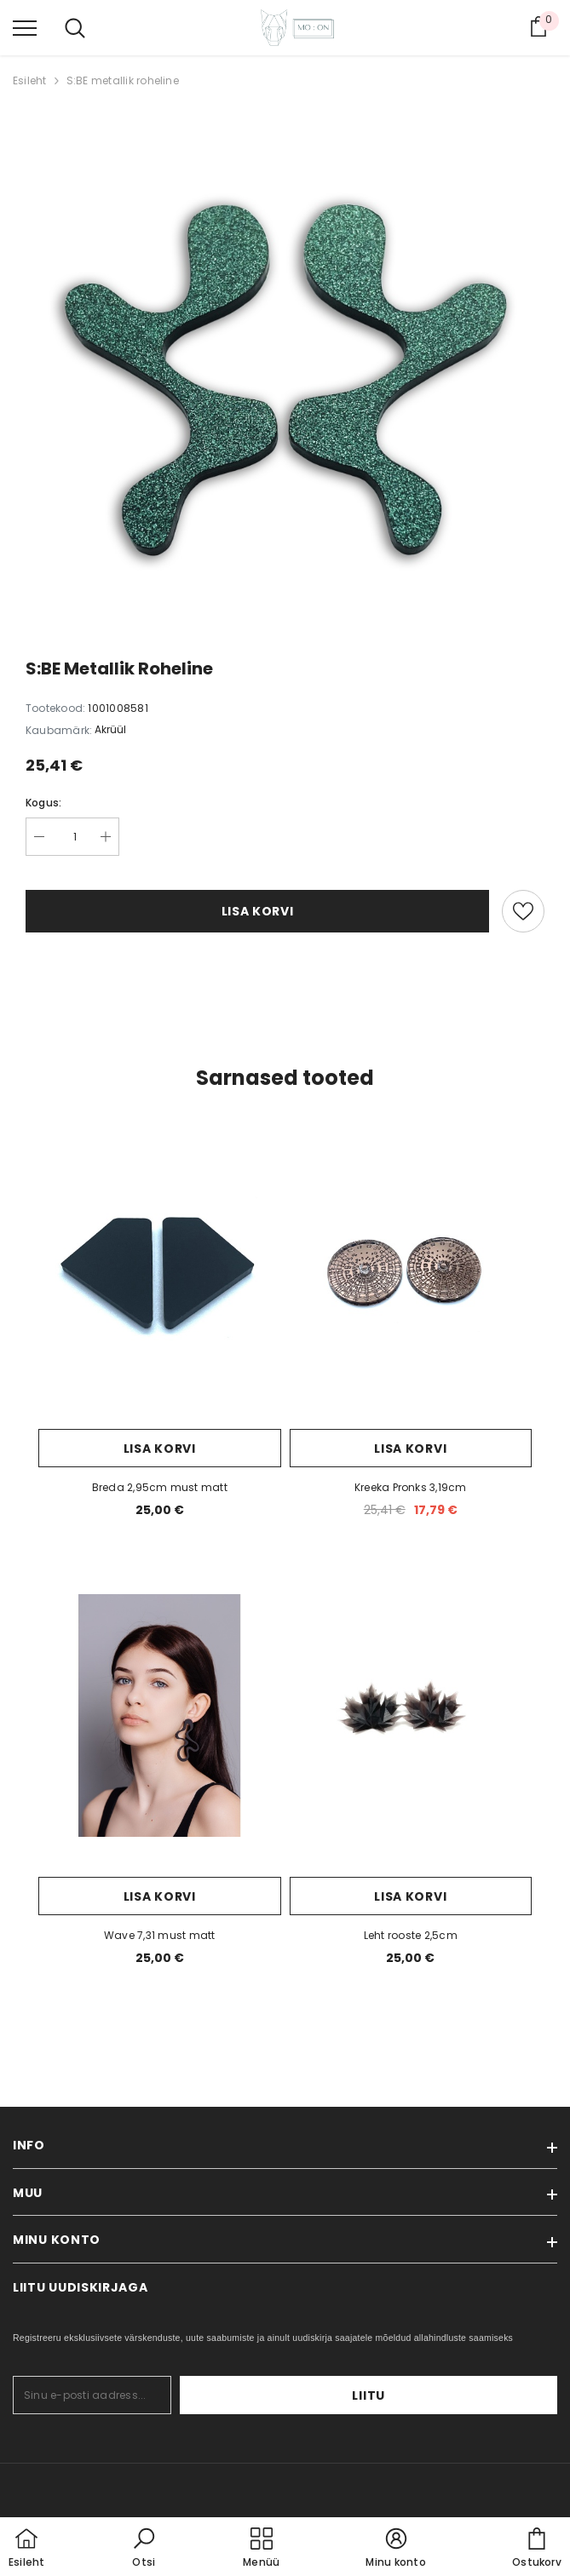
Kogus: (43, 802)
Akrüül (110, 729)
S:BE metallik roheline (122, 80)
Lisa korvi (258, 911)
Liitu (504, 2395)
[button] (144, 2549)
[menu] (25, 27)
